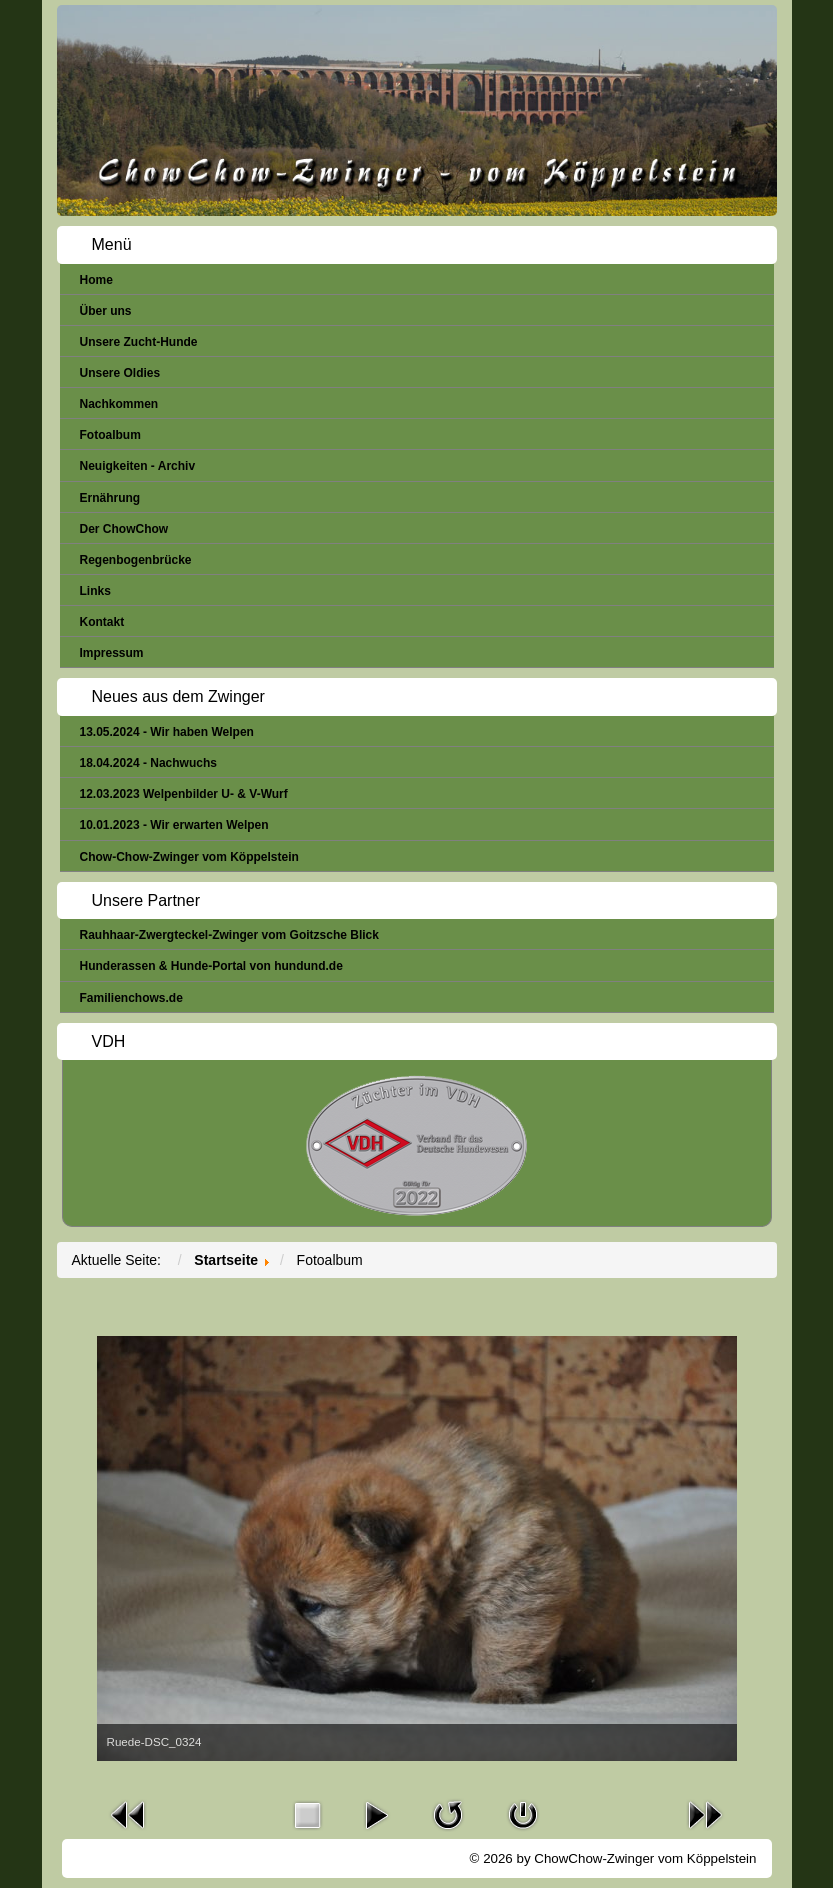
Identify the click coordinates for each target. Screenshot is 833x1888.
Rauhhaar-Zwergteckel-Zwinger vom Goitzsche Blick (229, 935)
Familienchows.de (131, 998)
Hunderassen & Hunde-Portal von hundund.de (211, 966)
